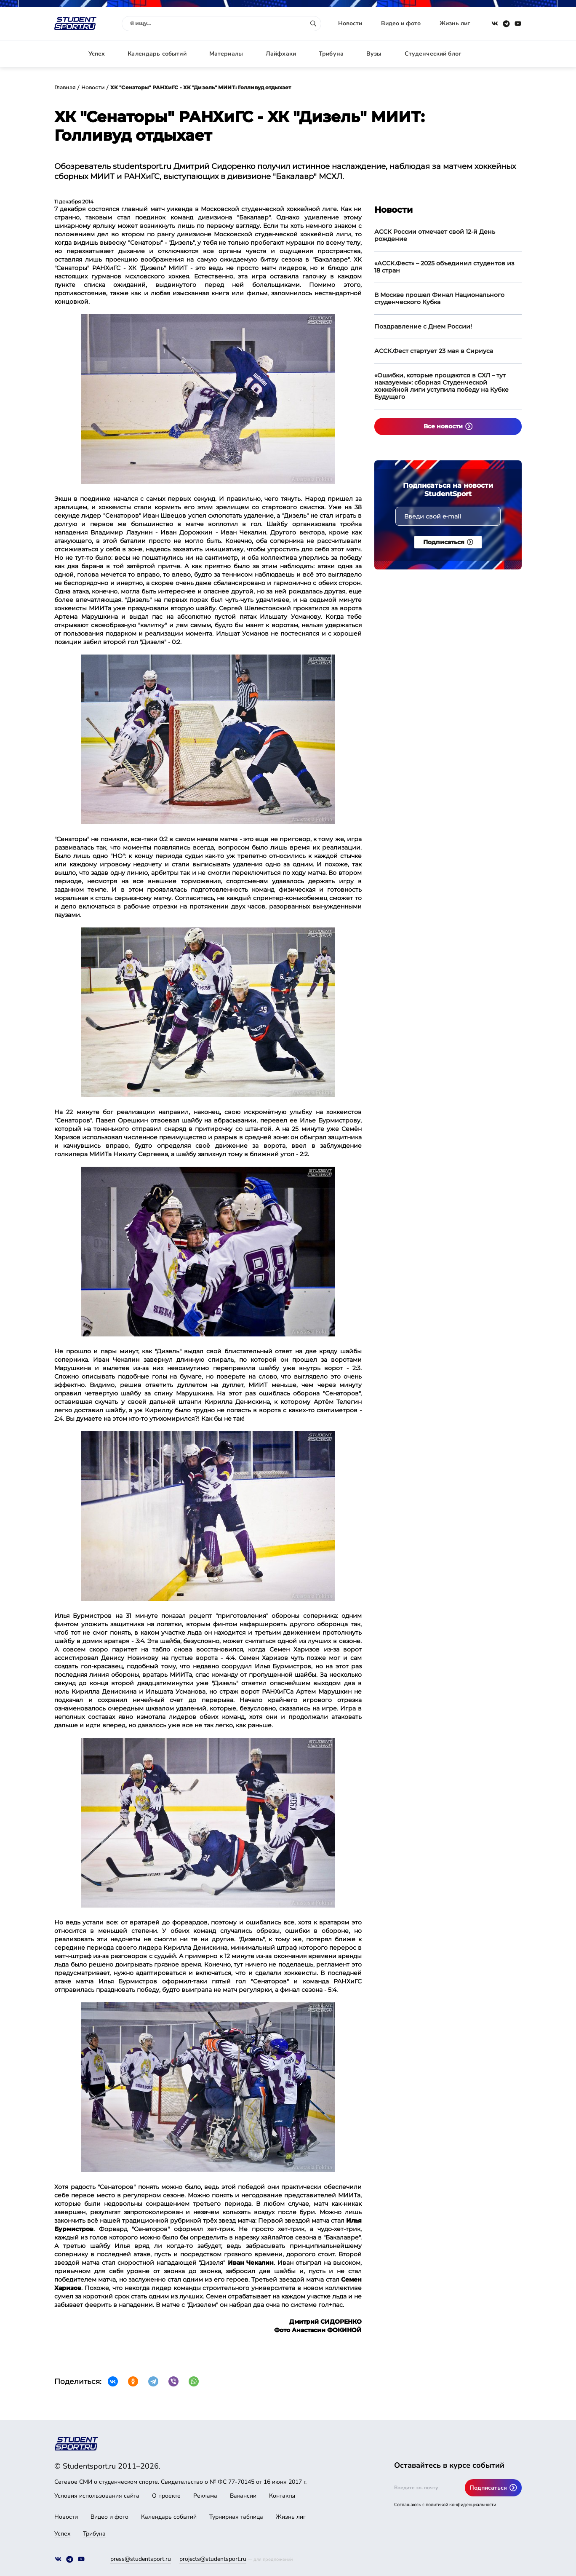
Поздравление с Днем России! (423, 326)
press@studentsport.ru (140, 2559)
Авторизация (503, 53)
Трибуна (331, 54)
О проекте (166, 2496)
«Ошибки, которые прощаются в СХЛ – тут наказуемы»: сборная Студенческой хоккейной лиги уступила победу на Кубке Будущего (441, 386)
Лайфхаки (281, 54)
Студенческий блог (433, 54)
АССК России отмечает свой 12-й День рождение (434, 235)
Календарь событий (157, 54)
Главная (64, 87)
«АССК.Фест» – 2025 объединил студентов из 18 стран (444, 266)
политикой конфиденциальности (461, 2504)
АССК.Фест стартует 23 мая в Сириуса (433, 351)
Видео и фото (401, 23)
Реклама (205, 2496)
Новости (350, 23)
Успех (96, 54)
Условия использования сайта (96, 2496)
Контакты (282, 2496)
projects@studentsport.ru (212, 2559)
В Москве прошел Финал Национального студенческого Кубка (439, 298)
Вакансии (243, 2496)
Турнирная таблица (236, 2517)
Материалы (226, 54)
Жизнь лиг (455, 23)
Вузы (374, 54)
